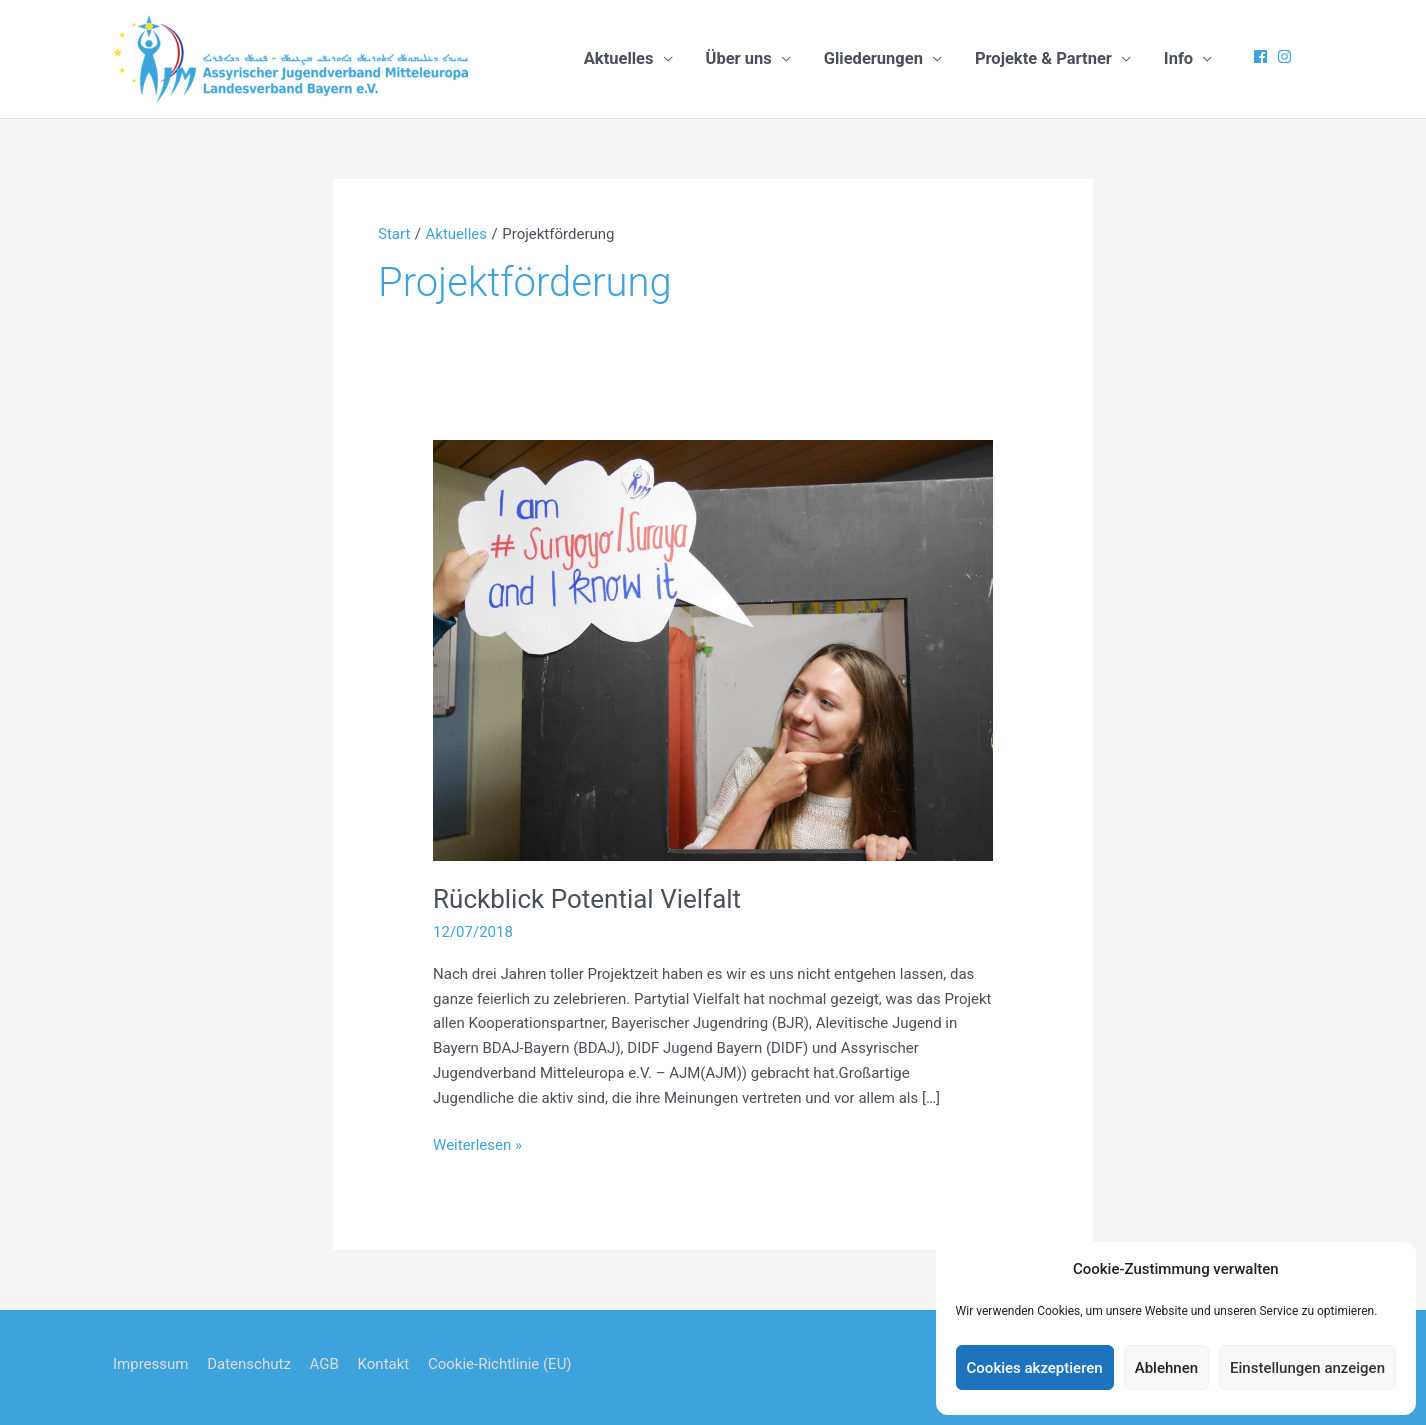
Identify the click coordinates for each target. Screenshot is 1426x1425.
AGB (324, 1364)
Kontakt (384, 1364)
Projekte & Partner (1043, 58)
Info (1178, 58)
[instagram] (1287, 56)
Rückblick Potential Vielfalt (587, 899)
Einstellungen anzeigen (1307, 1368)
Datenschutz (249, 1364)
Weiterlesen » (477, 1145)
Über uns (739, 58)
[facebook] (1263, 56)
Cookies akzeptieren (1035, 1368)
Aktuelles (619, 58)
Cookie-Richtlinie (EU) (500, 1364)
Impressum (150, 1364)
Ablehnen (1166, 1368)
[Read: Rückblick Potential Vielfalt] (713, 649)
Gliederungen (873, 58)
